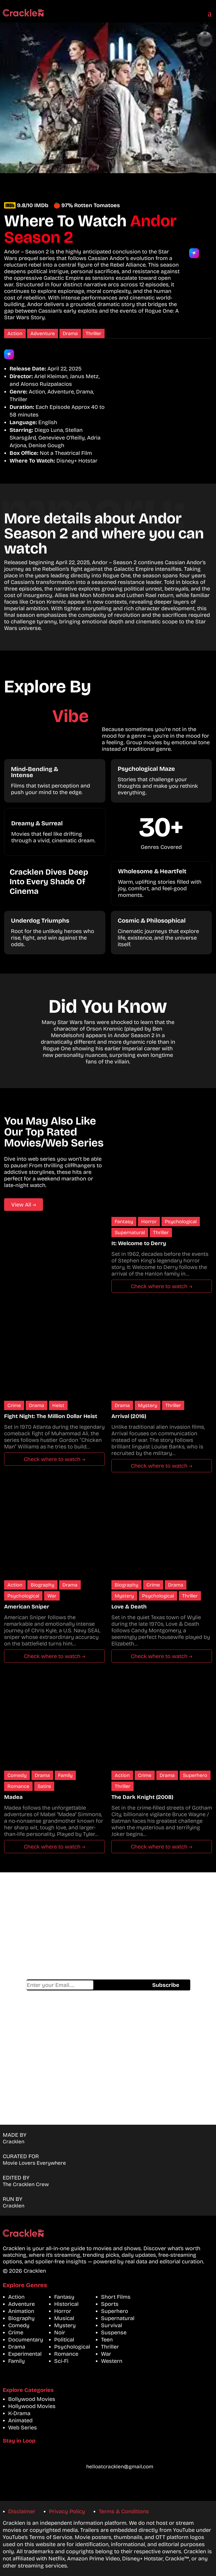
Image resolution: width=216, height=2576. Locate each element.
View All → (23, 1204)
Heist (58, 1405)
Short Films (116, 2296)
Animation (21, 2311)
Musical (64, 2318)
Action (14, 333)
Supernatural (130, 1232)
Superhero (195, 1775)
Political (64, 2339)
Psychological (181, 1222)
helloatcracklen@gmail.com (119, 2466)
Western (111, 2361)
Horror (149, 1222)
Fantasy (124, 1222)
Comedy (17, 1775)
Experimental (25, 2353)
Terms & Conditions (124, 2511)
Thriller (93, 333)
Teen (107, 2339)
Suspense (113, 2332)
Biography (42, 1585)
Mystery (147, 1405)
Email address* (59, 1985)
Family (65, 1775)
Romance (18, 1786)
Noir (59, 2332)
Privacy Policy (67, 2511)
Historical (66, 2304)
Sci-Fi (61, 2361)
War (51, 1596)
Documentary (25, 2339)
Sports (110, 2304)
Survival (111, 2325)
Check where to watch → (161, 1286)
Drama (70, 333)
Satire (44, 1786)
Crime (14, 1405)
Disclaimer (21, 2511)
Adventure (42, 333)
